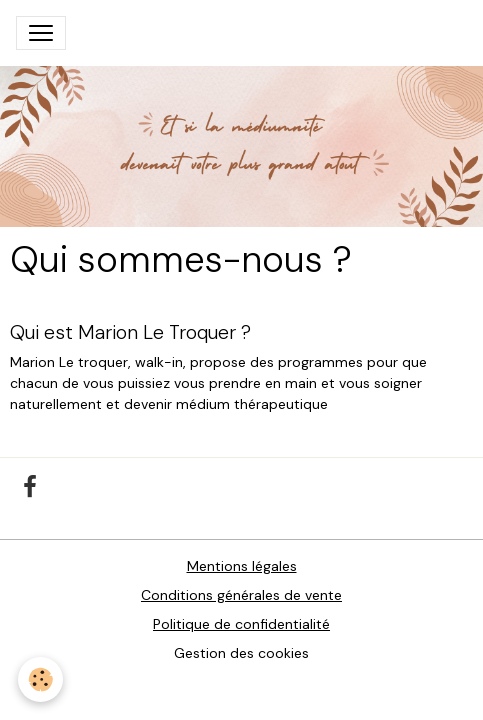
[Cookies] (40, 679)
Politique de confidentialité (241, 624)
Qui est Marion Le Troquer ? (130, 332)
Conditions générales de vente (241, 595)
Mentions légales (242, 566)
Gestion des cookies (241, 653)
